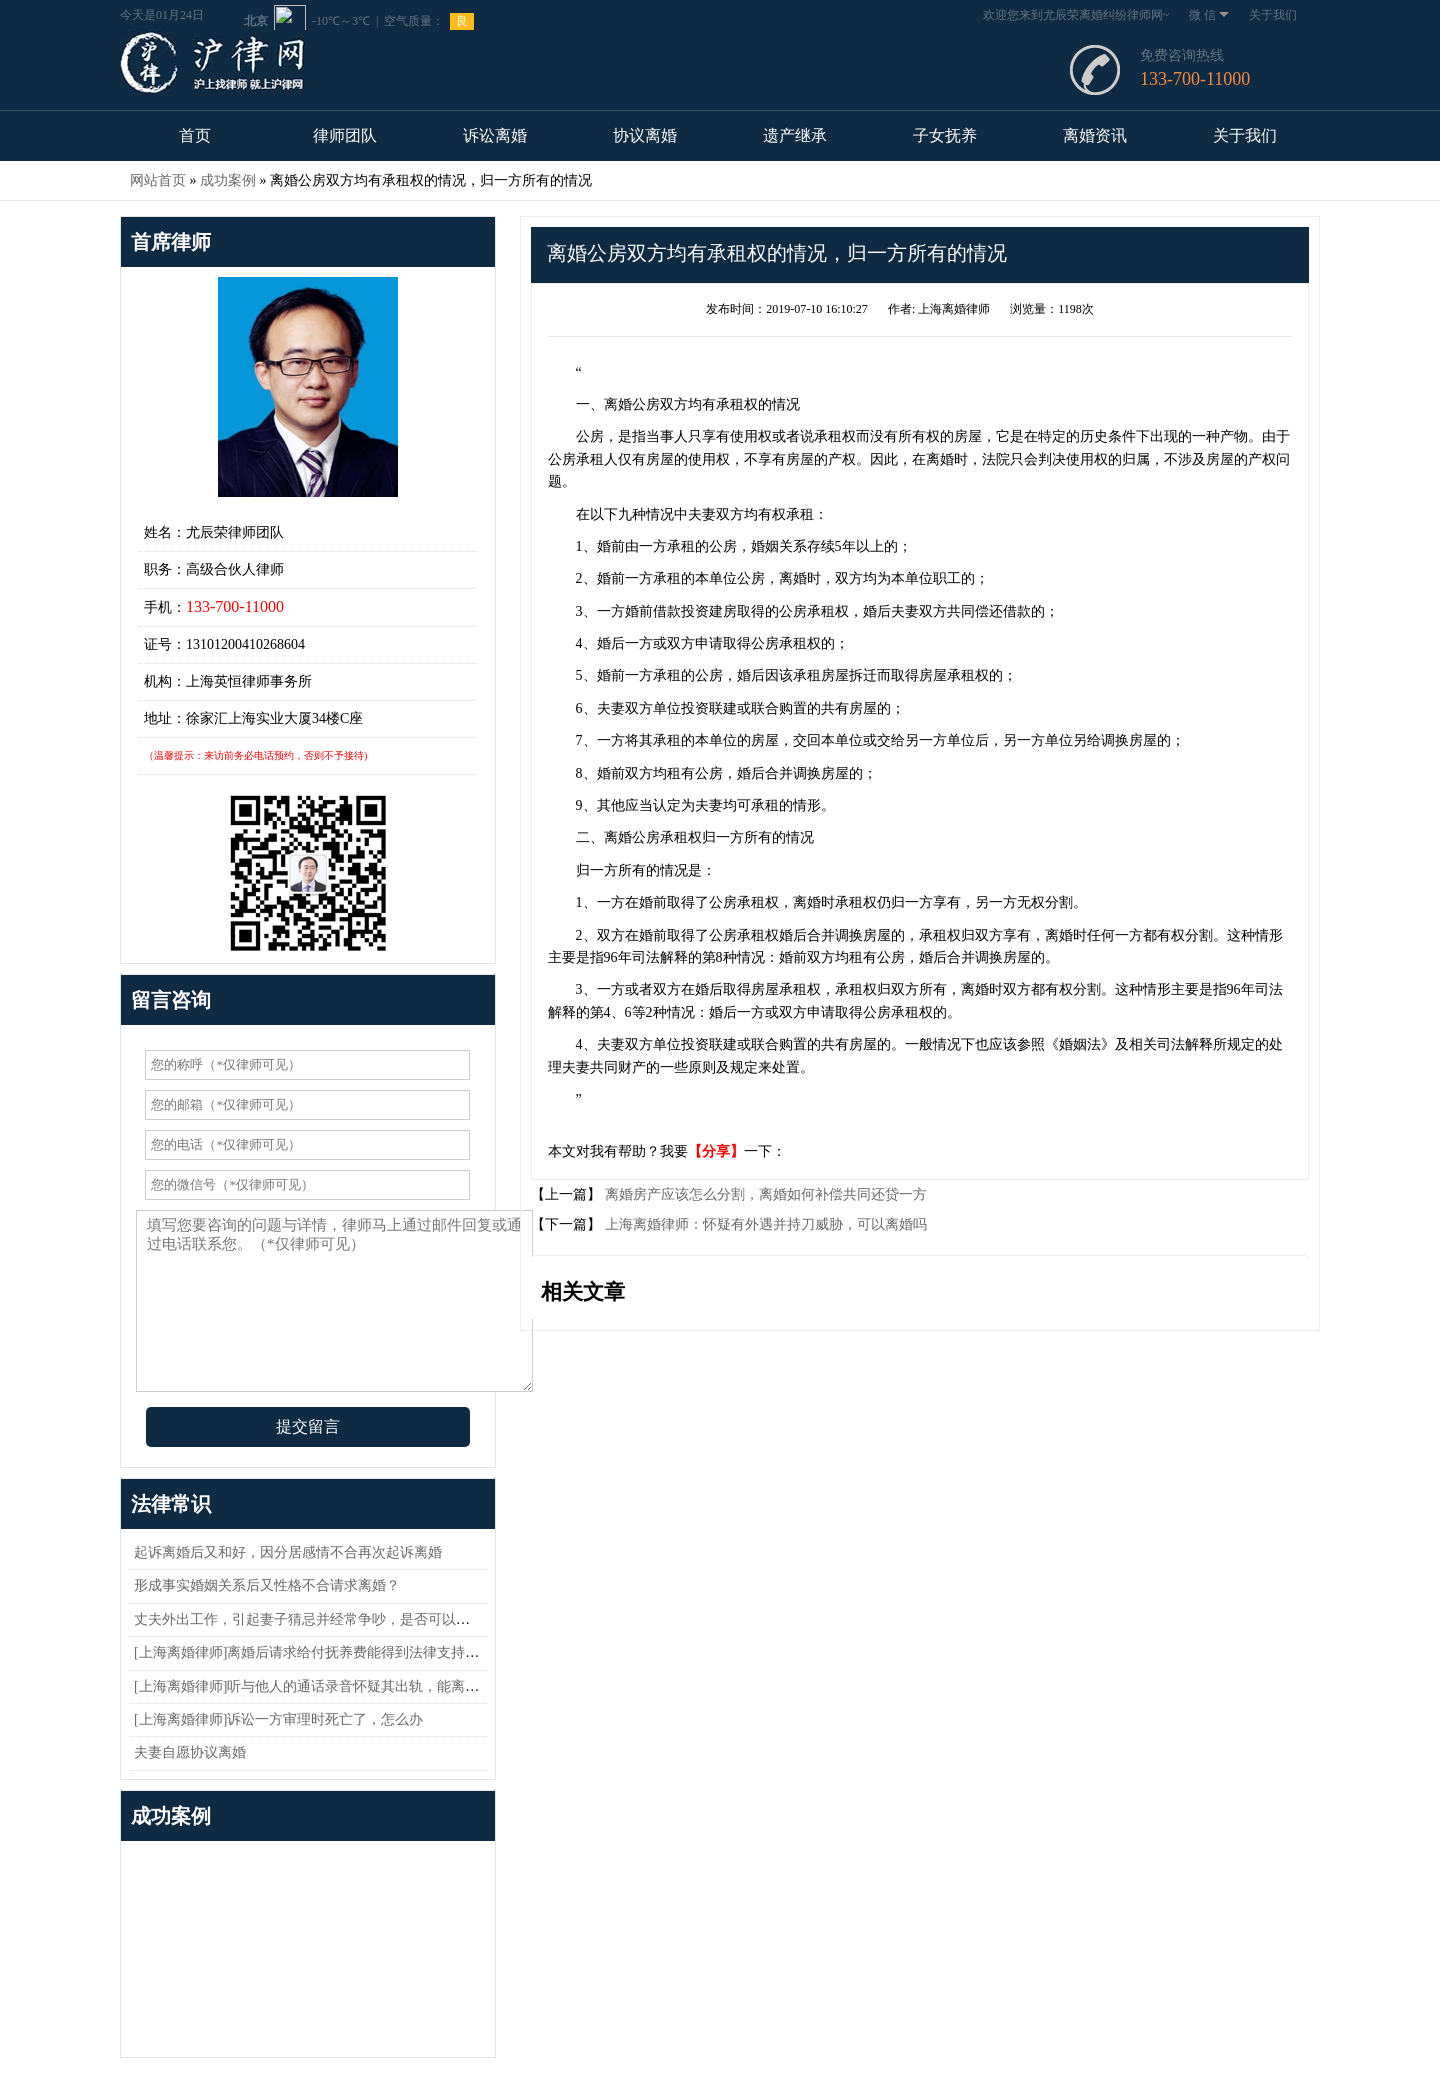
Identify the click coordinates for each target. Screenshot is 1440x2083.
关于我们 (1273, 15)
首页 (195, 135)
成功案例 (228, 180)
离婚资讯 (1095, 135)
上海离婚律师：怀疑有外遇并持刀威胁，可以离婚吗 (764, 1224)
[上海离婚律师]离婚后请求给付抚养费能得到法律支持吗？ (313, 1652)
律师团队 (345, 135)
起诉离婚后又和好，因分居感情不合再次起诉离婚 (288, 1552)
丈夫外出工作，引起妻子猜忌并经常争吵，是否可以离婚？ (316, 1619)
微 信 (1209, 15)
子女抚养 (945, 135)
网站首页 (158, 180)
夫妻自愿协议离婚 (190, 1752)
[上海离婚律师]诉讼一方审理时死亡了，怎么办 (278, 1719)
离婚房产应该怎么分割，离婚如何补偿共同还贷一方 (764, 1194)
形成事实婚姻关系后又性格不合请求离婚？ (267, 1585)
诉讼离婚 (495, 135)
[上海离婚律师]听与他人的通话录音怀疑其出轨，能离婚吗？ (320, 1686)
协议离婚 (645, 135)
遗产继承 (795, 135)
